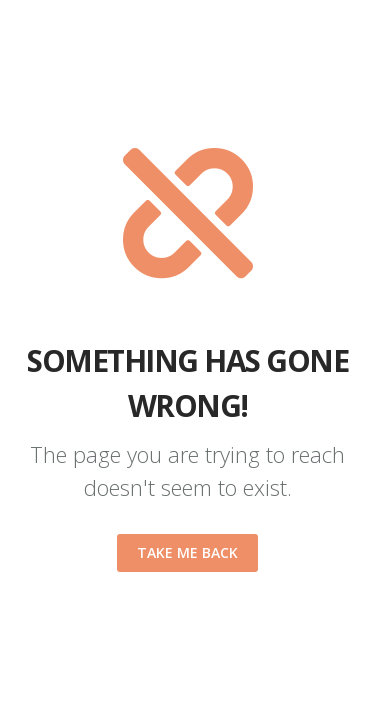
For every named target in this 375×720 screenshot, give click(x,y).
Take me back (187, 552)
